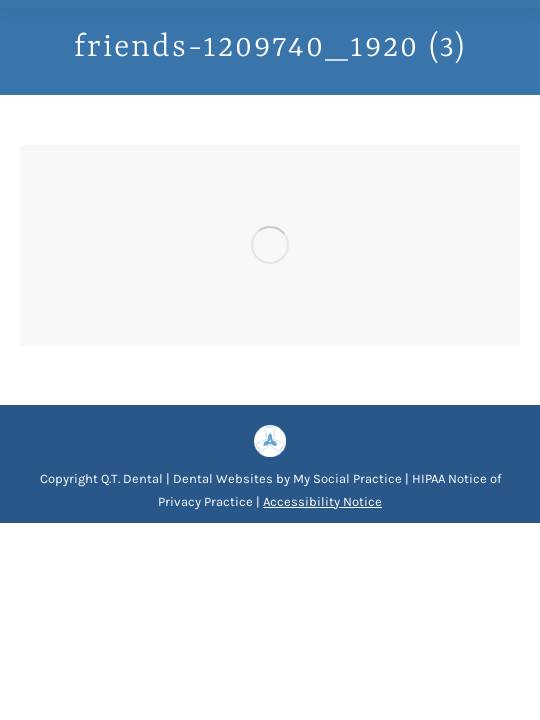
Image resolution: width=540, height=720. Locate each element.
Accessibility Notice (322, 501)
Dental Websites (223, 478)
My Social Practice (346, 478)
